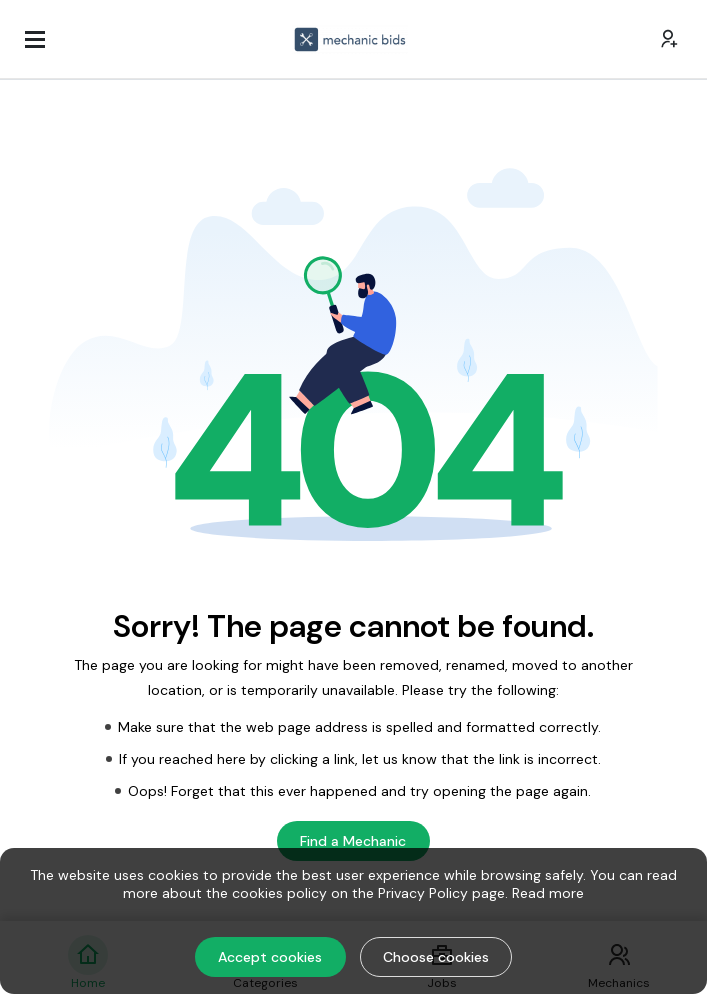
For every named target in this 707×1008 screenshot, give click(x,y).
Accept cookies (270, 957)
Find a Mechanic (353, 841)
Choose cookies (436, 957)
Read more (548, 893)
